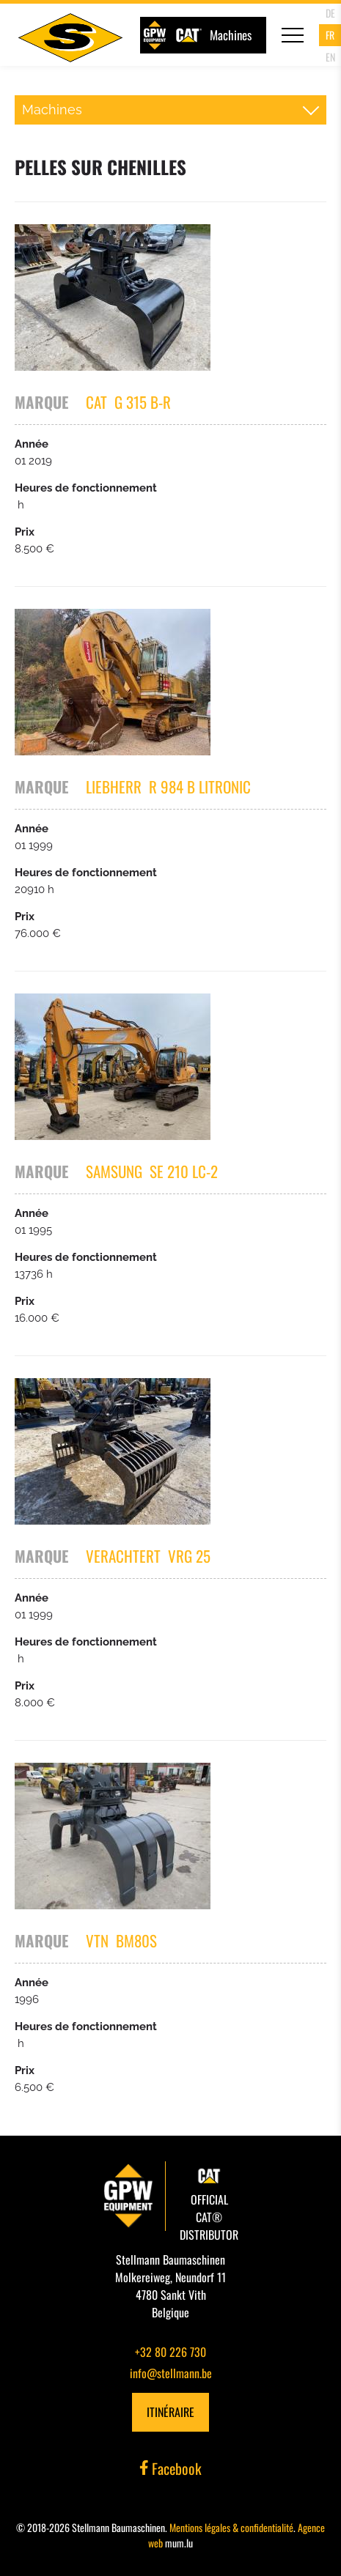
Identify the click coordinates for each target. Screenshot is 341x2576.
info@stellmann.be (171, 2373)
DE (330, 13)
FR (330, 34)
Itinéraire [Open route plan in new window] (170, 2412)
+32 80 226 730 (170, 2352)
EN (330, 56)
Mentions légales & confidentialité (231, 2527)
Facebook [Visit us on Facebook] (170, 2468)
